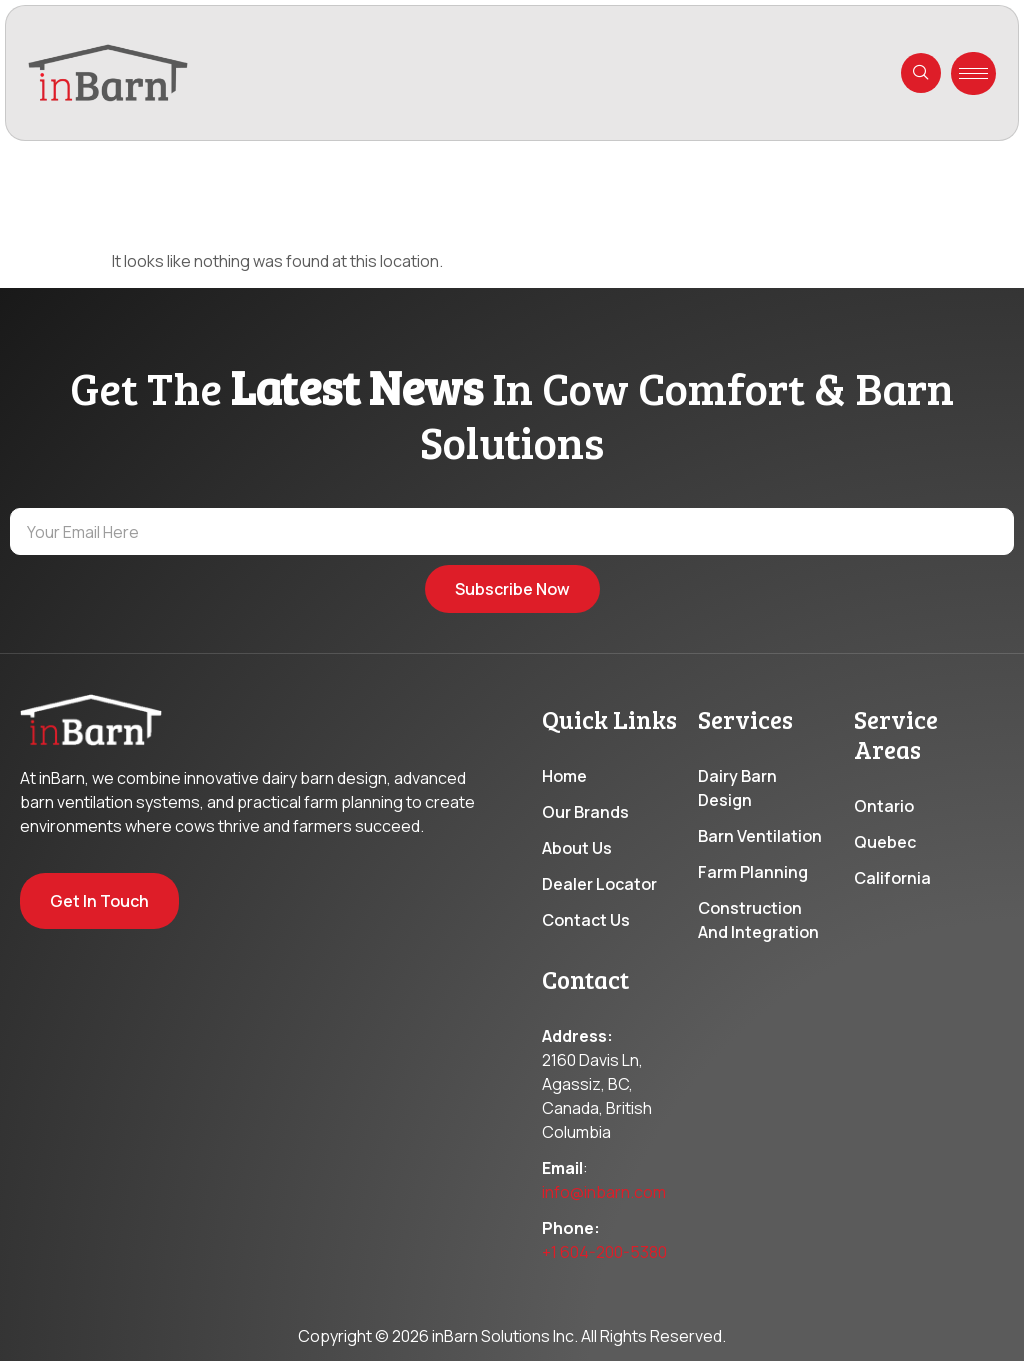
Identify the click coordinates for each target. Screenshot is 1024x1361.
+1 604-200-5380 (604, 1257)
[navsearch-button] (921, 73)
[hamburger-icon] (973, 73)
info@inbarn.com (604, 1197)
